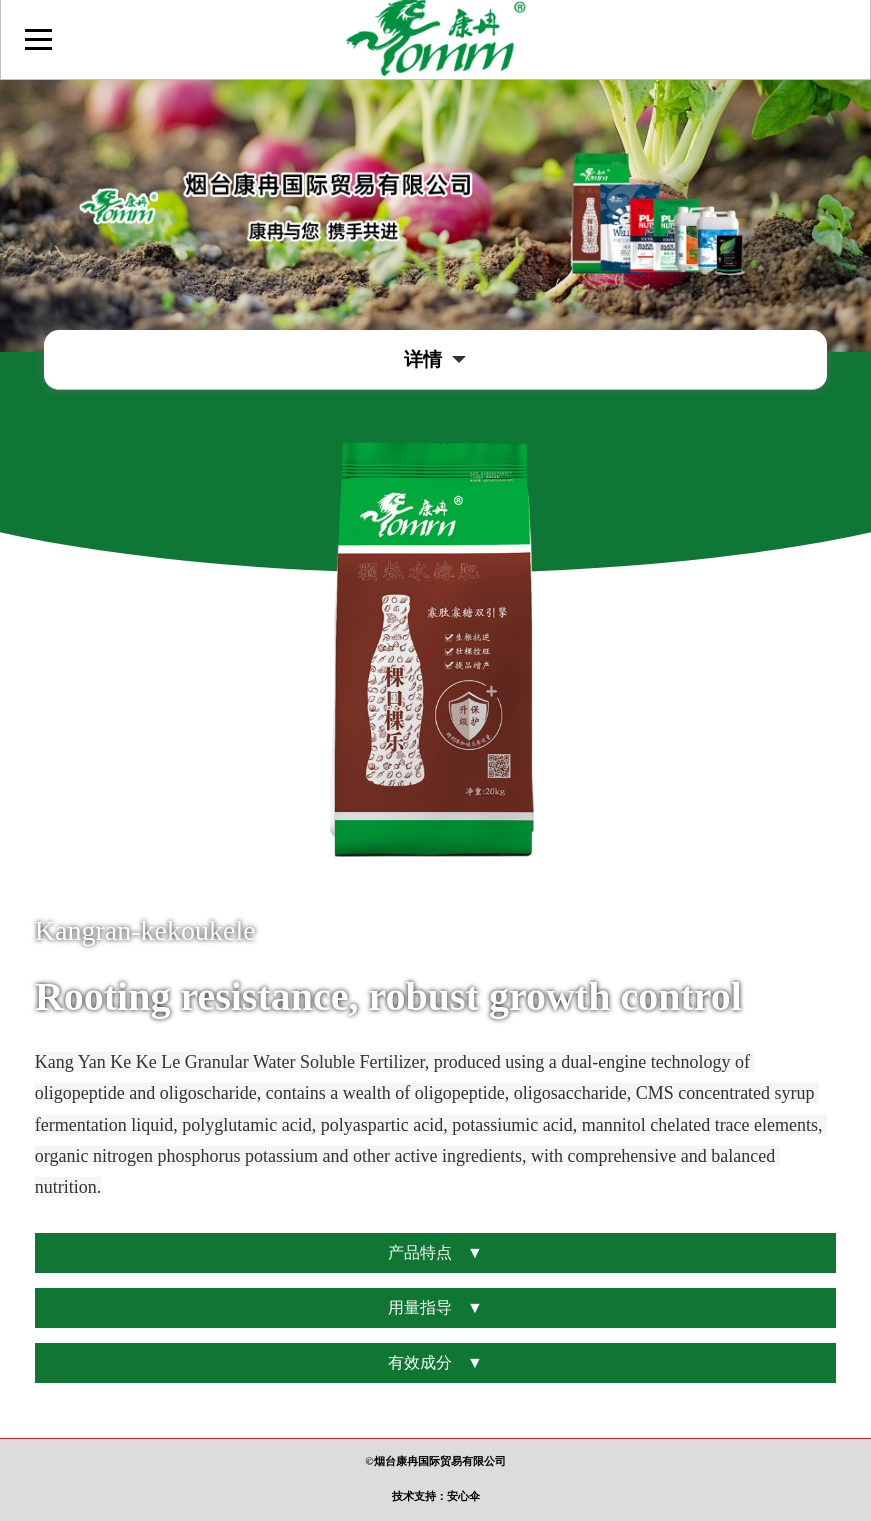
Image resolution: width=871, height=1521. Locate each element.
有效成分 (435, 1363)
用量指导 (435, 1308)
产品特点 (435, 1253)
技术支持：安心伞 (436, 1496)
